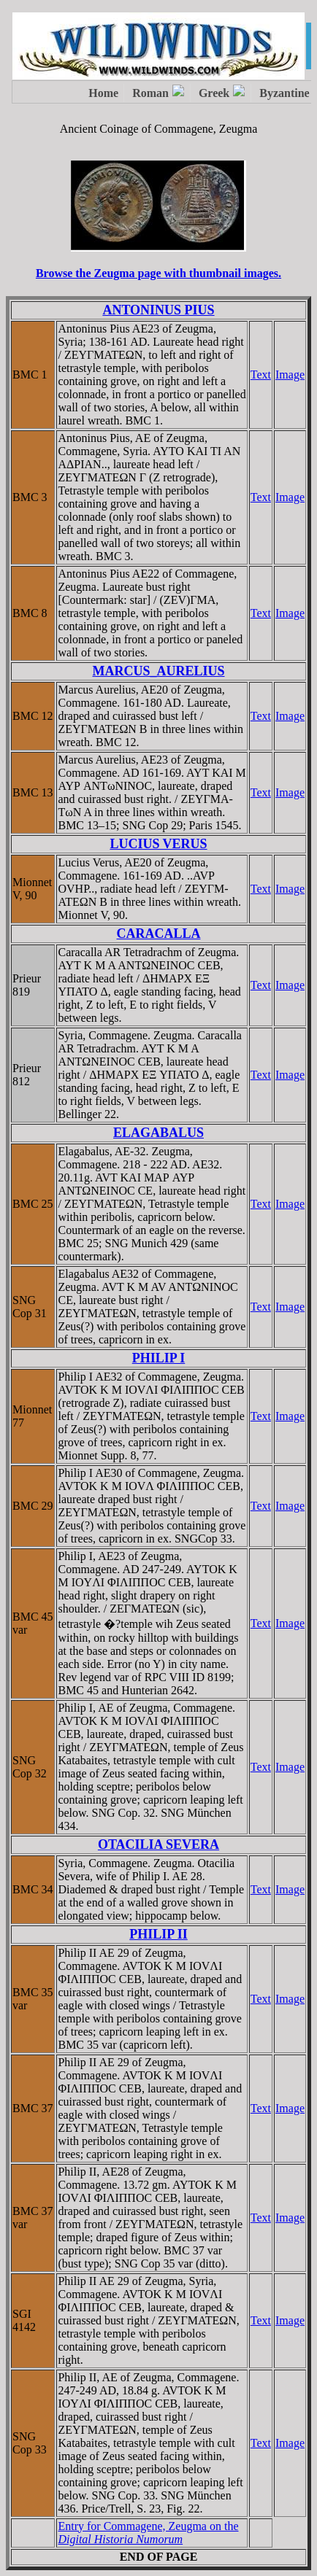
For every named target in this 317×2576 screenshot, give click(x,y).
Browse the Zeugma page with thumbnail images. (158, 273)
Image (290, 374)
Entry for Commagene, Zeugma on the (148, 2532)
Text (261, 374)
